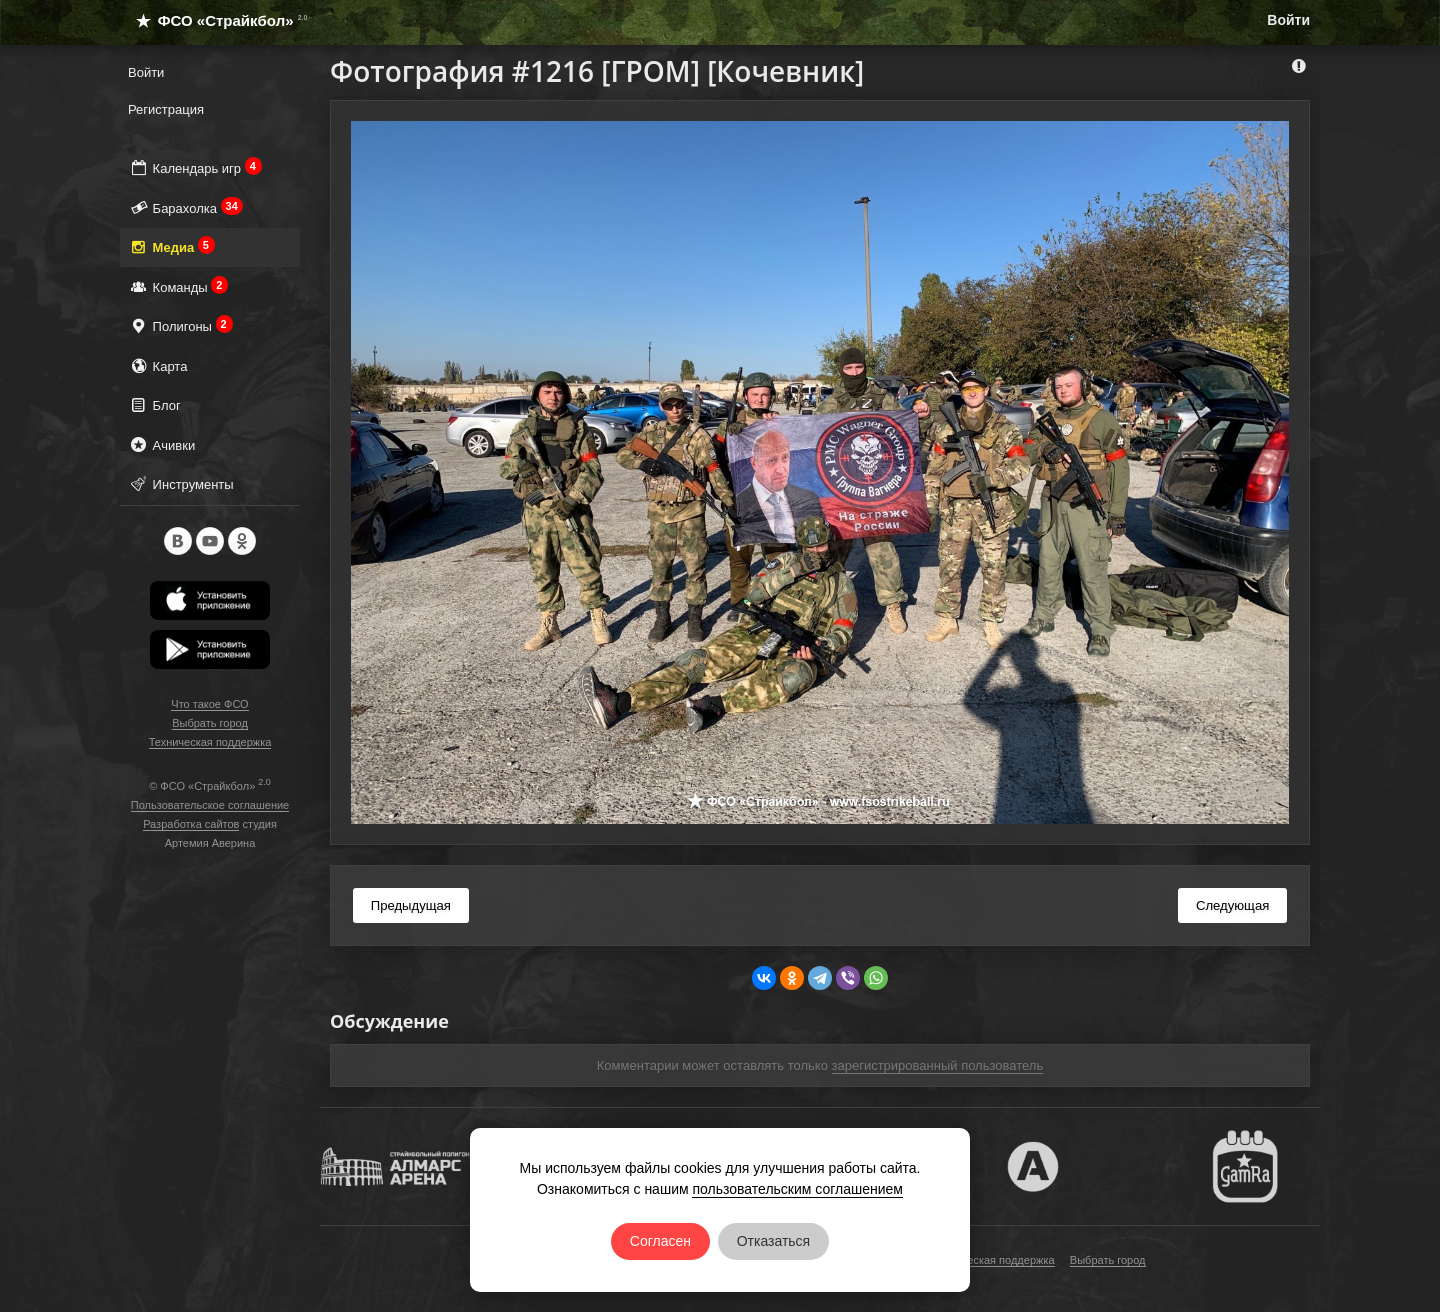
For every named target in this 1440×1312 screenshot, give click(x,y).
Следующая (1232, 905)
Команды (178, 286)
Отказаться (774, 1241)
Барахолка (185, 207)
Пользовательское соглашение (210, 805)
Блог (154, 404)
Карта (157, 365)
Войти (1288, 20)
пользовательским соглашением (797, 1189)
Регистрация (166, 109)
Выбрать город (210, 723)
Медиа (171, 246)
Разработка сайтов (191, 824)
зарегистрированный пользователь (938, 1065)
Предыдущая (411, 905)
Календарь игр (195, 167)
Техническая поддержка (210, 742)
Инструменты (181, 483)
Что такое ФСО (209, 704)
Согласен (660, 1241)
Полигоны (180, 325)
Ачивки (161, 444)
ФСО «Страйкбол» (213, 20)
